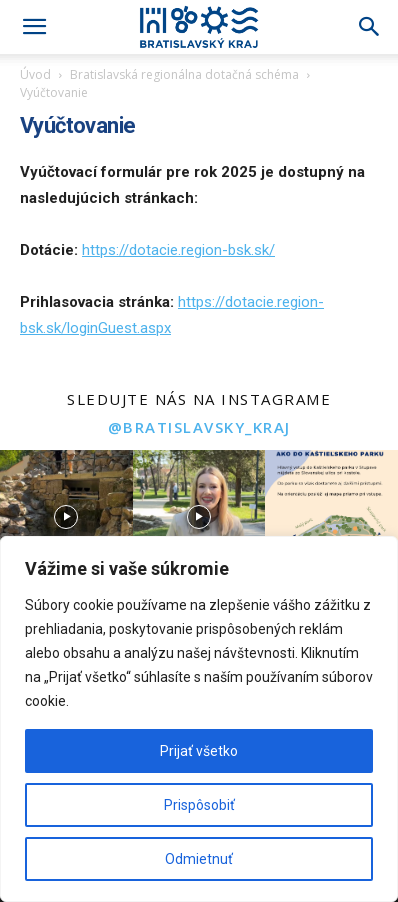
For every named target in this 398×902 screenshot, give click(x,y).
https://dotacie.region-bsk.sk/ (178, 250)
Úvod (35, 74)
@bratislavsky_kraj (199, 427)
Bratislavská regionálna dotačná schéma (184, 74)
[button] (34, 27)
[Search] (370, 27)
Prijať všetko (199, 751)
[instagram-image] (66, 516)
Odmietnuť (199, 859)
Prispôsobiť (199, 805)
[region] (199, 719)
